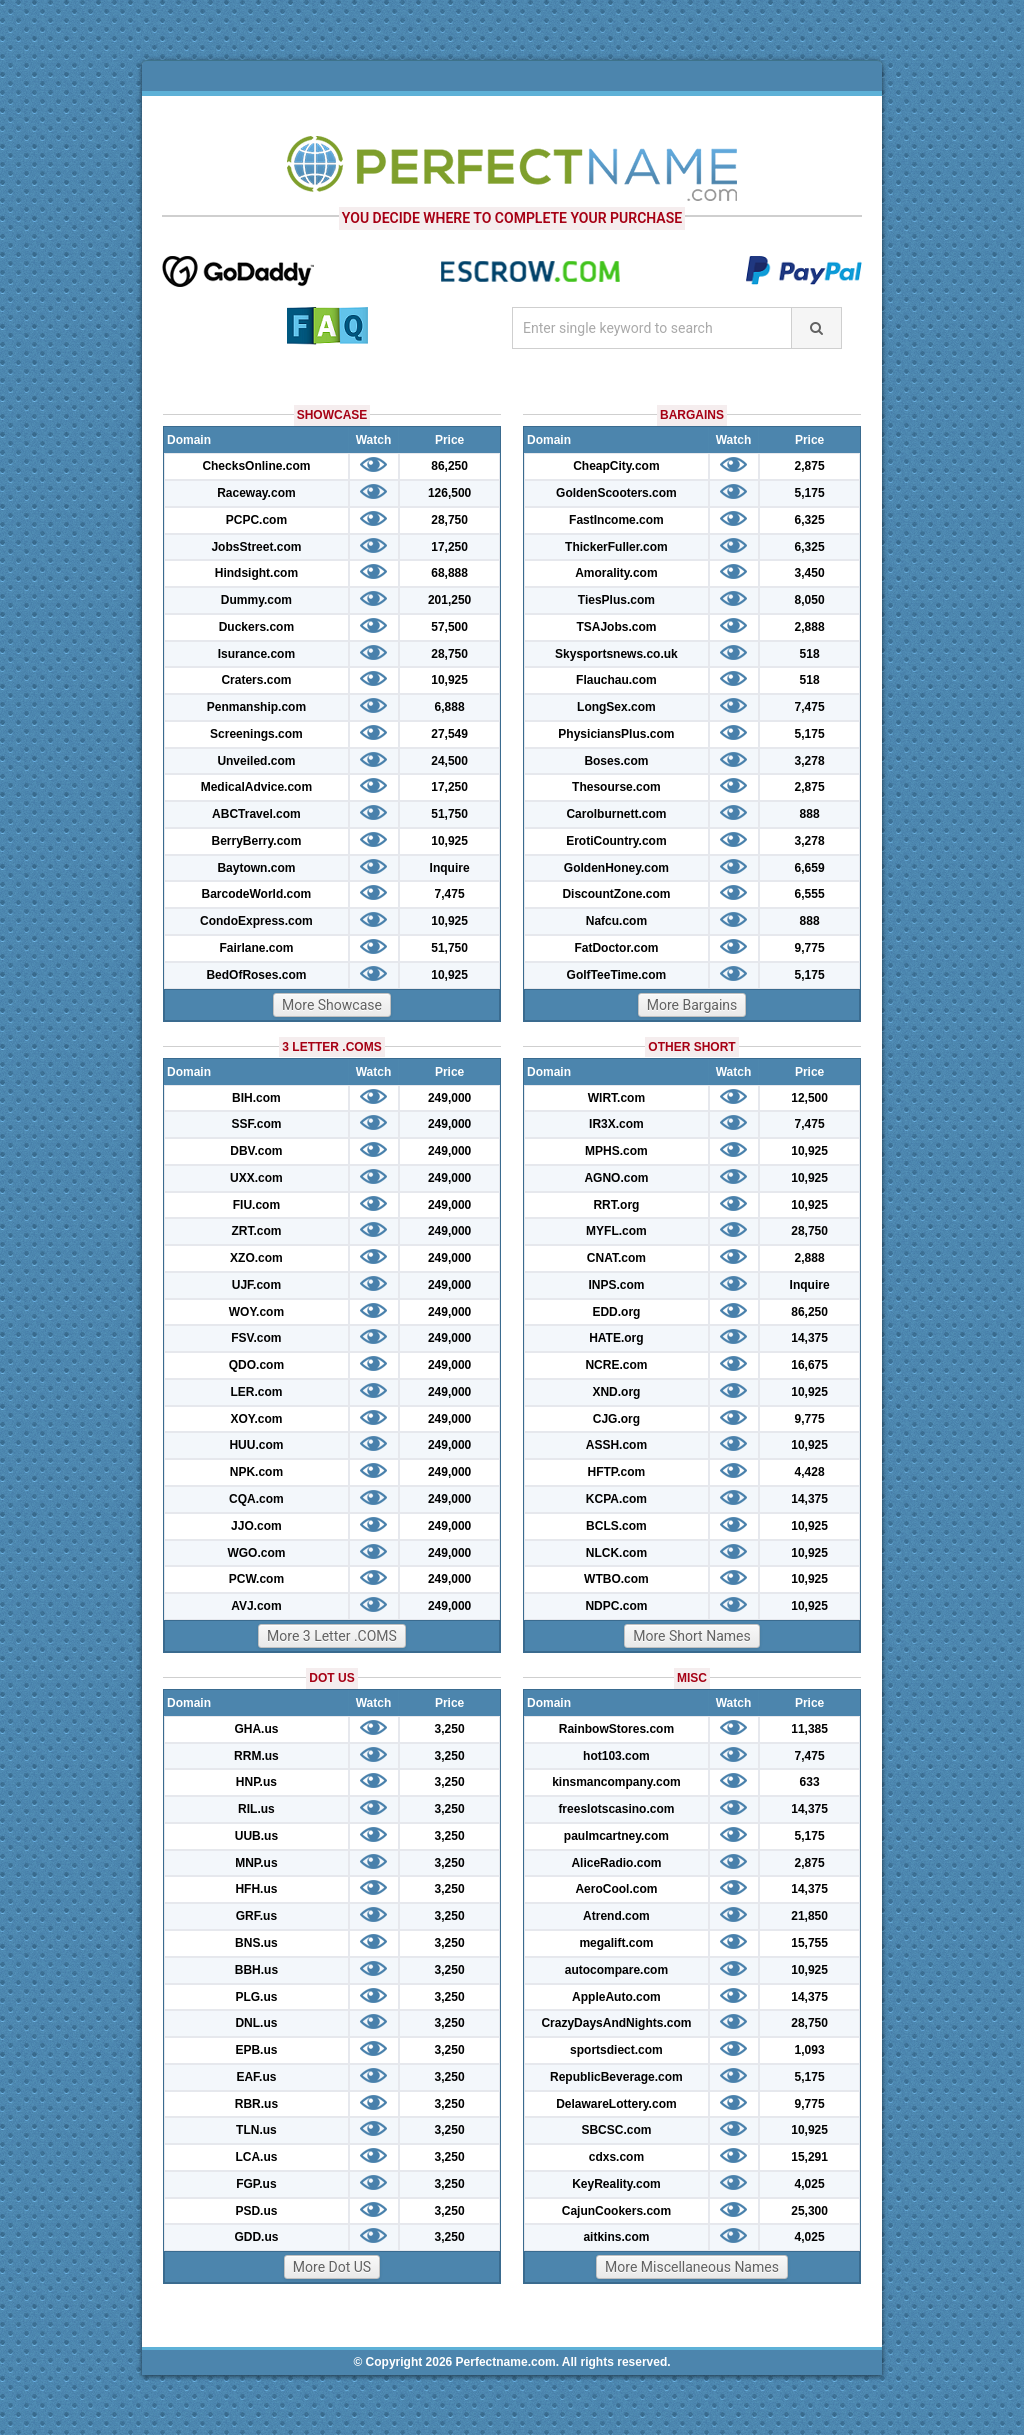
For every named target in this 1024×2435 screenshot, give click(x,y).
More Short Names (691, 1636)
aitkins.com (616, 2237)
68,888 (449, 573)
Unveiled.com (256, 761)
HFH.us (256, 1889)
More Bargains (692, 1005)
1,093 (810, 2050)
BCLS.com (616, 1526)
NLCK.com (616, 1553)
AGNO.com (616, 1178)
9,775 (810, 948)
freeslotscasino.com (616, 1809)
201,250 (449, 600)
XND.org (616, 1392)
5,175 (810, 493)
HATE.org (616, 1338)
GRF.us (256, 1916)
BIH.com (256, 1098)
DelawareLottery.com (616, 2104)
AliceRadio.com (616, 1863)
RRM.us (256, 1756)
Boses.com (616, 761)
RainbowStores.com (616, 1729)
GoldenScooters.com (616, 493)
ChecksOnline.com (256, 466)
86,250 (449, 466)
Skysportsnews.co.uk (616, 654)
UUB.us (256, 1836)
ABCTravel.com (256, 814)
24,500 (449, 761)
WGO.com (256, 1553)
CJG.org (616, 1419)
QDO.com (256, 1365)
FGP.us (256, 2184)
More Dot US (332, 2267)
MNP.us (256, 1863)
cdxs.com (616, 2157)
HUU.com (256, 1445)
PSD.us (256, 2211)
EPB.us (256, 2050)
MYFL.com (616, 1231)
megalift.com (616, 1943)
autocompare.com (616, 1970)
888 (810, 814)
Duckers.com (256, 627)
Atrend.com (616, 1916)
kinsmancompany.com (616, 1782)
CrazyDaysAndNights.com (616, 2023)
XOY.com (256, 1419)
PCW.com (256, 1579)
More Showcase (332, 1005)
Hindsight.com (256, 573)
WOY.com (256, 1312)
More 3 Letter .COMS (332, 1636)
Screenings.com (256, 734)
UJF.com (256, 1285)
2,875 (810, 466)
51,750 (449, 814)
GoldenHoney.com (616, 868)
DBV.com (256, 1151)
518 (810, 654)
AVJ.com (256, 1606)
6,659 (810, 868)
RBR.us (256, 2104)
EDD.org (616, 1312)
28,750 (449, 520)
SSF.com (256, 1124)
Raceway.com (256, 493)
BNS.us (256, 1943)
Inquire (450, 868)
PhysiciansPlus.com (616, 734)
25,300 (809, 2211)
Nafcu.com (616, 921)
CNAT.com (616, 1258)
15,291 (809, 2157)
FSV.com (256, 1338)
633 (810, 1782)
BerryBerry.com (256, 841)
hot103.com (616, 1756)
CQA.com (256, 1499)
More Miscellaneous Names (692, 2267)
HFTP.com (617, 1472)
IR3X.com (616, 1124)
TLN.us (256, 2130)
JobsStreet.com (256, 547)
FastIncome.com (616, 520)
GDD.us (256, 2237)
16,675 (809, 1365)
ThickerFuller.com (616, 547)
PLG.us (256, 1997)
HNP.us (256, 1782)
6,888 (450, 707)
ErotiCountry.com (616, 841)
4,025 (810, 2184)
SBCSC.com (616, 2130)
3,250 (450, 1729)
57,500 (449, 627)
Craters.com (256, 680)
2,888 (810, 627)
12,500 (809, 1098)
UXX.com (256, 1178)
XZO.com (256, 1258)
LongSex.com (616, 707)
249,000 (449, 1098)
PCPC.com (256, 520)
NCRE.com (616, 1365)
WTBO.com (616, 1579)
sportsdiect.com (616, 2050)
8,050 (810, 600)
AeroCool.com (616, 1889)
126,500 (449, 493)
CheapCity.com (616, 466)
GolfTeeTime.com (617, 975)
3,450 (810, 573)
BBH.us (256, 1970)
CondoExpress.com (256, 921)
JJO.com (256, 1526)
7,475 (450, 894)
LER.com (256, 1392)
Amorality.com (616, 573)
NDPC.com (616, 1606)
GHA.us (256, 1729)
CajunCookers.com (616, 2211)
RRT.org (616, 1205)
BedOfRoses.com (256, 975)
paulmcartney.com (616, 1836)
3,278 (810, 761)
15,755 (809, 1943)
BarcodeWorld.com (256, 894)
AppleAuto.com (616, 1997)
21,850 (809, 1916)
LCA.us (256, 2157)
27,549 (449, 734)
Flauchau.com (616, 680)
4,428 (810, 1472)
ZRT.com (256, 1231)
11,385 (809, 1729)
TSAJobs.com (616, 627)
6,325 (810, 520)
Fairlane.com (256, 948)
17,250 (449, 547)
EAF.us (256, 2077)
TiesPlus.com (616, 600)
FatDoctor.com (616, 948)
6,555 (810, 894)
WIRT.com (616, 1098)
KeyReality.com (616, 2184)
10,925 (449, 680)
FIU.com (256, 1205)
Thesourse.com (616, 787)
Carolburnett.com (616, 814)
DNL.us (256, 2023)
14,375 (809, 1338)
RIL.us (256, 1809)
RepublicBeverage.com (616, 2077)
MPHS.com (616, 1151)
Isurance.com (256, 654)
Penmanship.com (256, 707)
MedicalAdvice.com (256, 787)
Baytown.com (256, 868)
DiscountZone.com (616, 894)
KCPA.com (616, 1499)
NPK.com (256, 1472)
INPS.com (616, 1285)
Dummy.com (256, 600)
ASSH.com (616, 1445)
